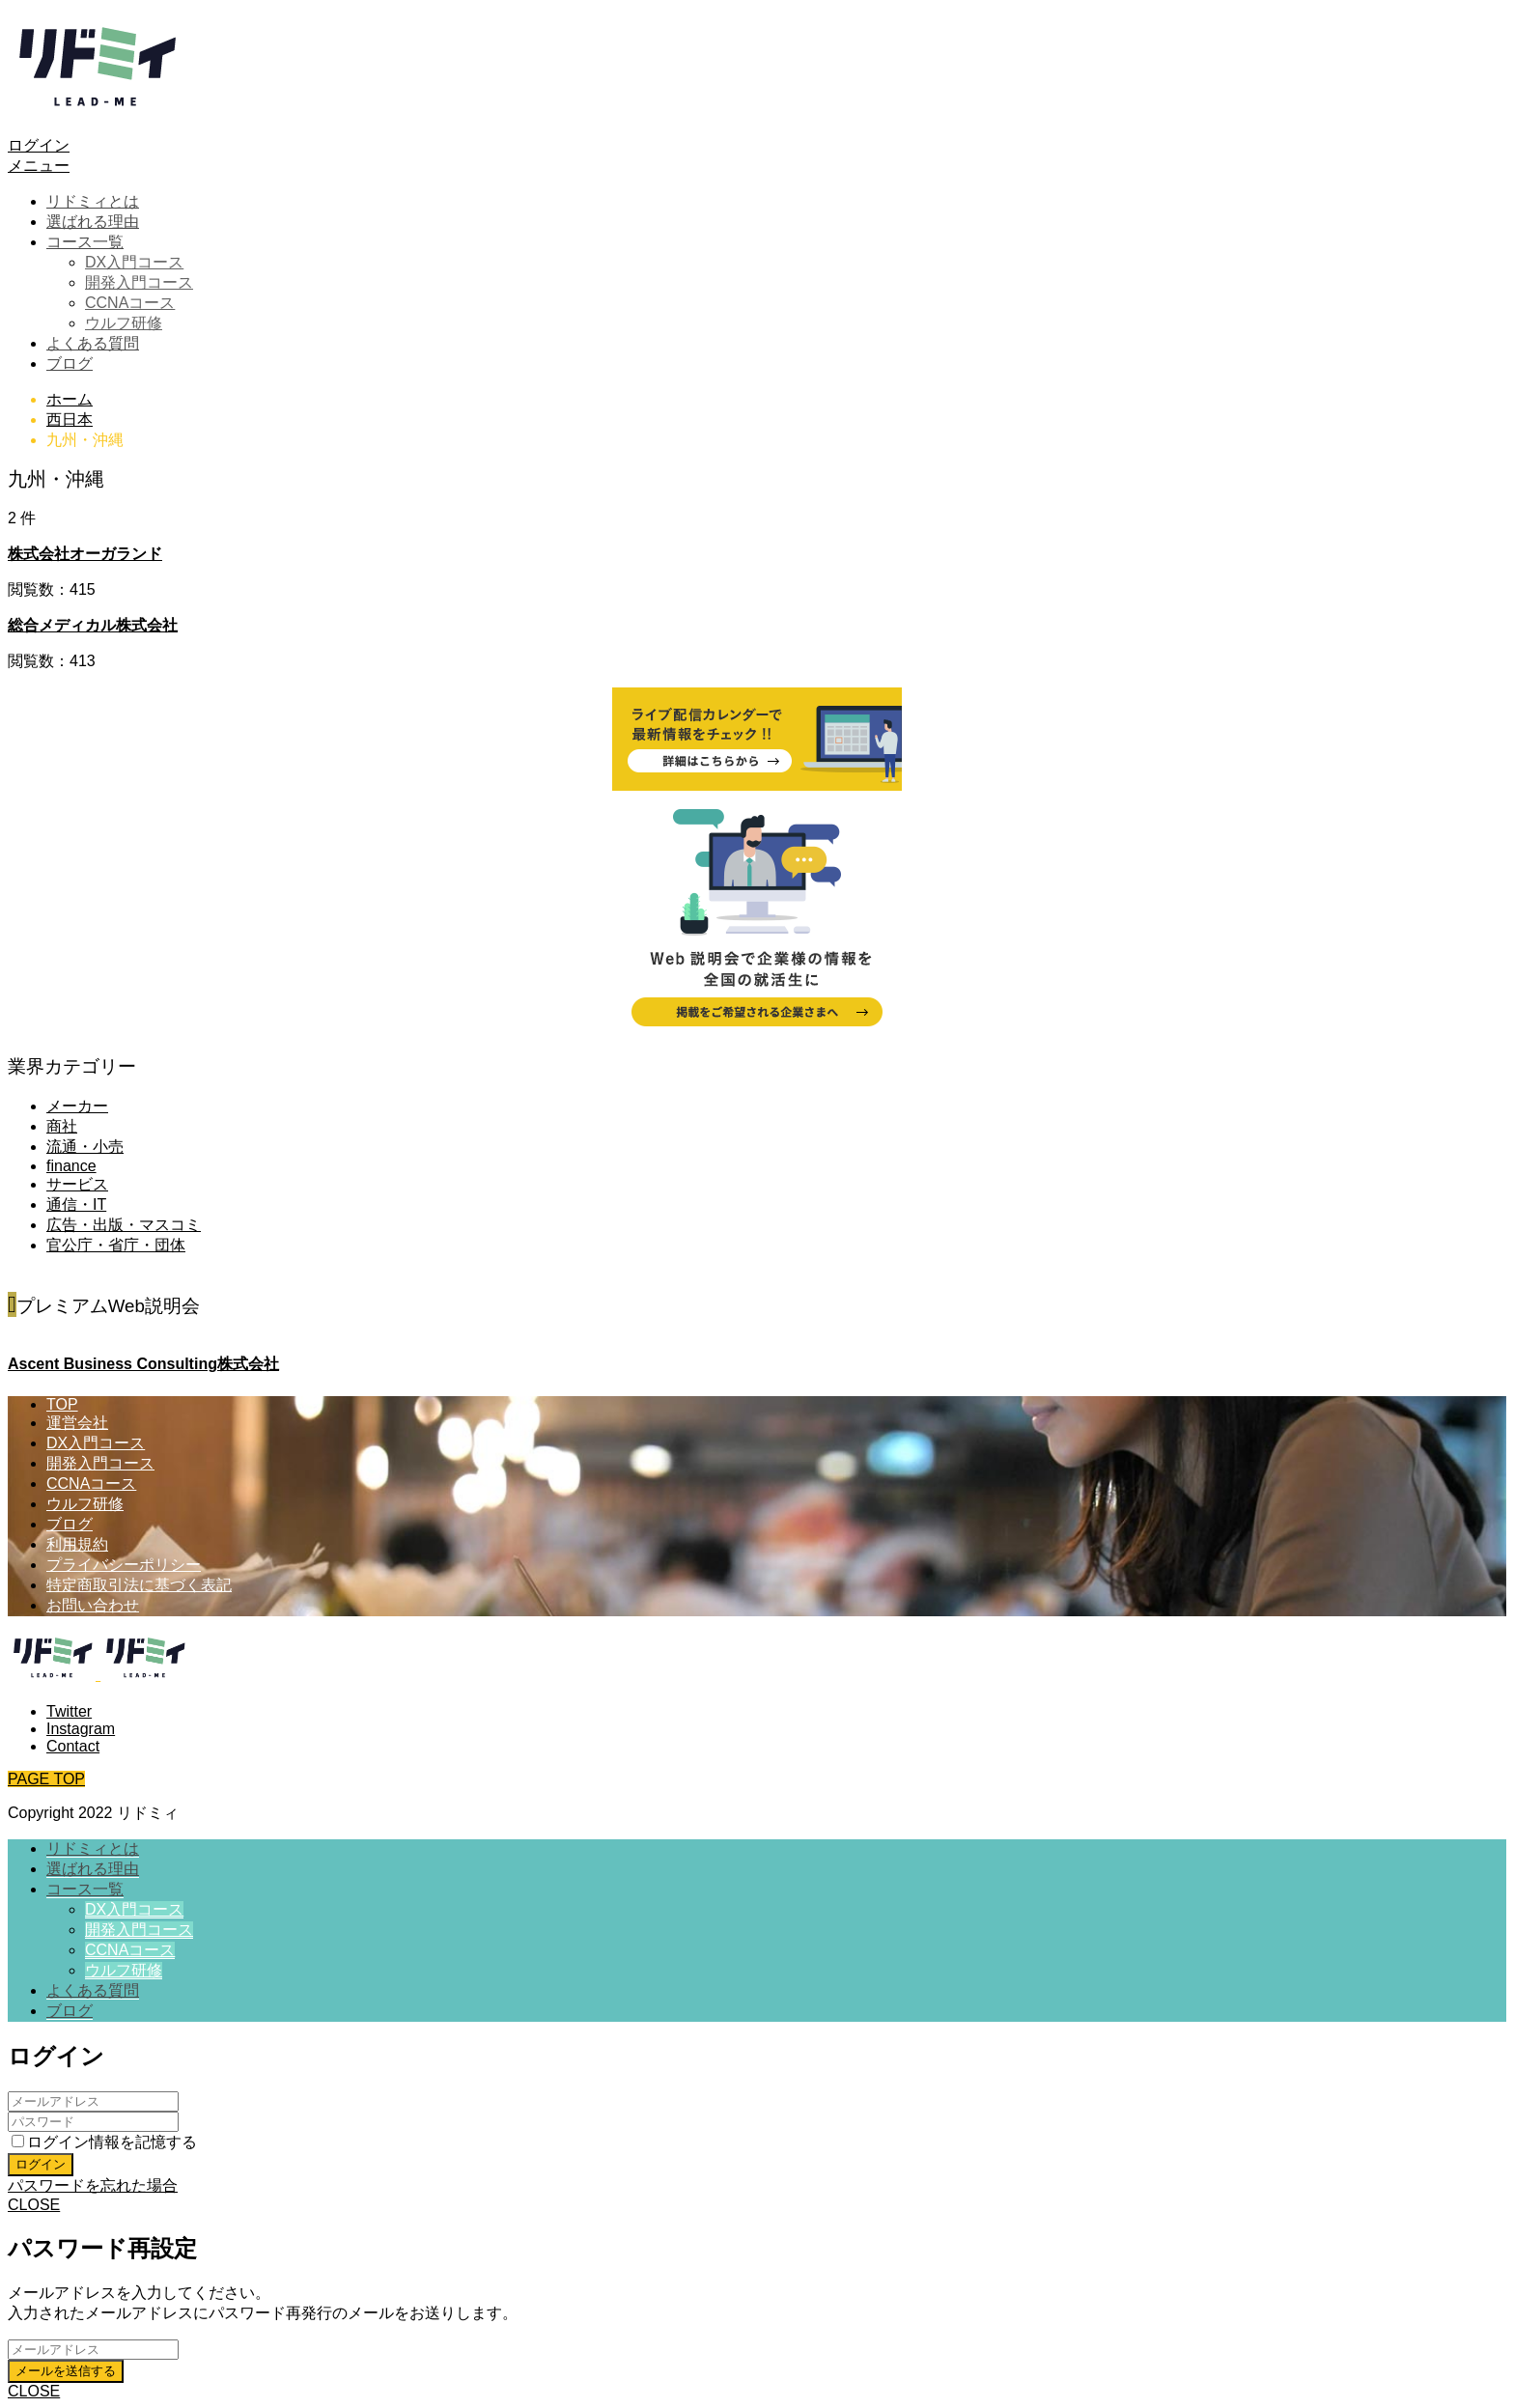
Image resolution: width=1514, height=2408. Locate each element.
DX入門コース (134, 262)
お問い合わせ (92, 1605)
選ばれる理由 (92, 221)
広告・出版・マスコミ (123, 1225)
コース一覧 (85, 242)
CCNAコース (130, 302)
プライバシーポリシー (123, 1564)
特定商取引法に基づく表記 (139, 1585)
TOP (62, 1404)
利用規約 (77, 1544)
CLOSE (34, 2205)
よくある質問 (92, 343)
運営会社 (77, 1422)
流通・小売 (85, 1146)
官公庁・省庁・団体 (115, 1245)
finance (71, 1166)
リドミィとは (92, 201)
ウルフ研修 (123, 323)
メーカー (77, 1106)
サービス (77, 1184)
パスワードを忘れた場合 (93, 2185)
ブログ (69, 363)
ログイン (39, 145)
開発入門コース (139, 282)
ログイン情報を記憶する (104, 2142)
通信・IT (76, 1204)
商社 (61, 1126)
